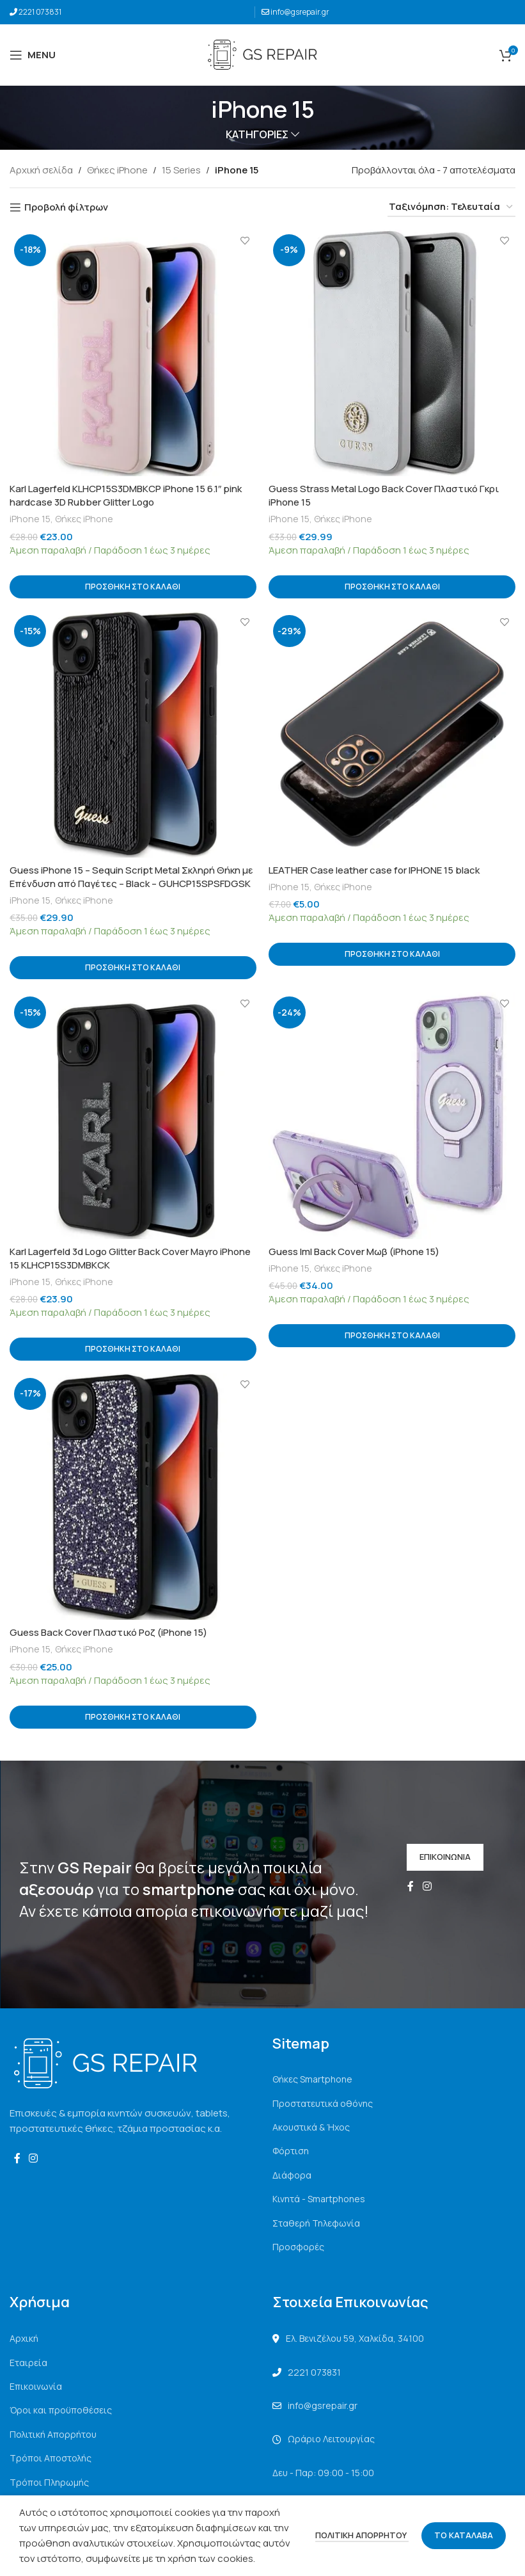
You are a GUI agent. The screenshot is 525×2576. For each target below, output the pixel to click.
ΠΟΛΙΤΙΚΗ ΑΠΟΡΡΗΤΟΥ (362, 2535)
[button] (133, 586)
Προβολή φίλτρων (66, 207)
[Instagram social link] (426, 1886)
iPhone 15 (30, 519)
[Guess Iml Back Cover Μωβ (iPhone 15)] (392, 1115)
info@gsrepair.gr (299, 11)
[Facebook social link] (411, 1886)
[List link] (394, 2079)
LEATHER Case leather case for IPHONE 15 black (374, 870)
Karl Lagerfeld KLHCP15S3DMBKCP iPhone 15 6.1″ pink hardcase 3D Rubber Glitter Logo (126, 495)
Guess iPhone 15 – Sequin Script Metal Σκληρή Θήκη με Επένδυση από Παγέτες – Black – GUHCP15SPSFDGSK (131, 876)
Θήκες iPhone (117, 170)
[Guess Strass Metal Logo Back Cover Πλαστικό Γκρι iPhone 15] (392, 353)
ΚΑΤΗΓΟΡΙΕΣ (257, 134)
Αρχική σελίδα (41, 170)
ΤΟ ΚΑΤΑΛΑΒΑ (463, 2535)
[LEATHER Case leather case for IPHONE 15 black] (392, 734)
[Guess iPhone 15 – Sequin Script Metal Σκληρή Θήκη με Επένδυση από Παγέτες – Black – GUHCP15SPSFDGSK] (133, 734)
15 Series (181, 170)
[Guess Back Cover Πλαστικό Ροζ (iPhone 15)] (133, 1496)
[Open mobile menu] (32, 55)
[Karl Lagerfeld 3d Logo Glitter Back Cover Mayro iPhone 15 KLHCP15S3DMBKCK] (133, 1115)
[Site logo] (262, 54)
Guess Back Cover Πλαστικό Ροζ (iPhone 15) (108, 1632)
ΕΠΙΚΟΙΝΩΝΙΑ (445, 1856)
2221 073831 (40, 11)
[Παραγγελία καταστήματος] (451, 207)
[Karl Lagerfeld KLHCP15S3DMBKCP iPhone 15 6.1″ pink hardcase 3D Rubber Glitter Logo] (133, 353)
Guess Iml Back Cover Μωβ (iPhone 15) (354, 1251)
